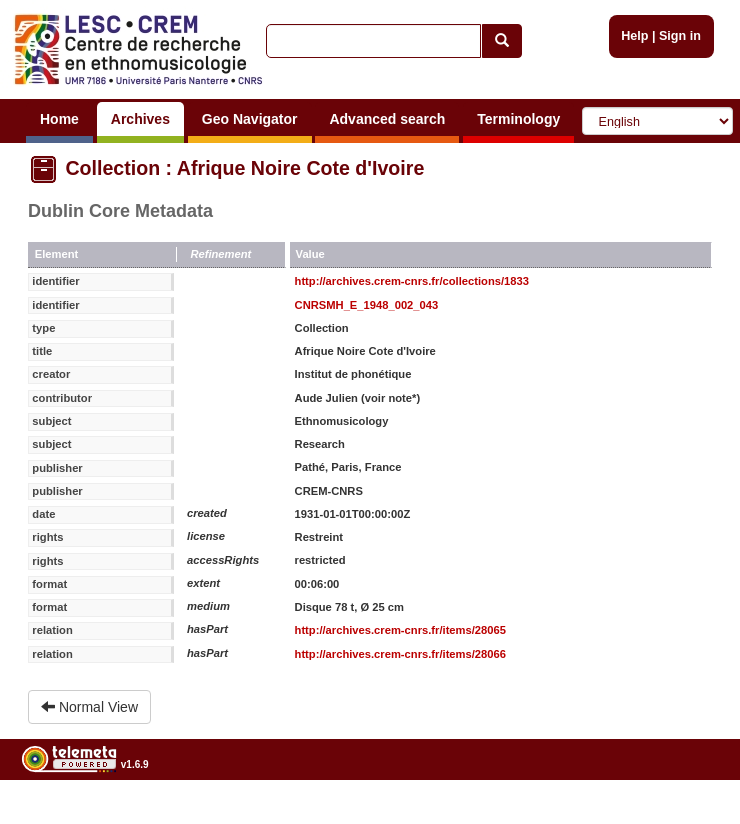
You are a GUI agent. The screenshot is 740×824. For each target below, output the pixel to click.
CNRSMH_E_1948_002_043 (367, 305)
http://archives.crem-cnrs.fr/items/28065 (400, 630)
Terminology (518, 119)
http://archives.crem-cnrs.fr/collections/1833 (412, 281)
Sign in (680, 36)
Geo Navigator (250, 119)
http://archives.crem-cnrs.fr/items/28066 (400, 654)
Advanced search (387, 119)
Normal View (89, 707)
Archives (140, 119)
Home (59, 119)
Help (634, 36)
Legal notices (690, 815)
